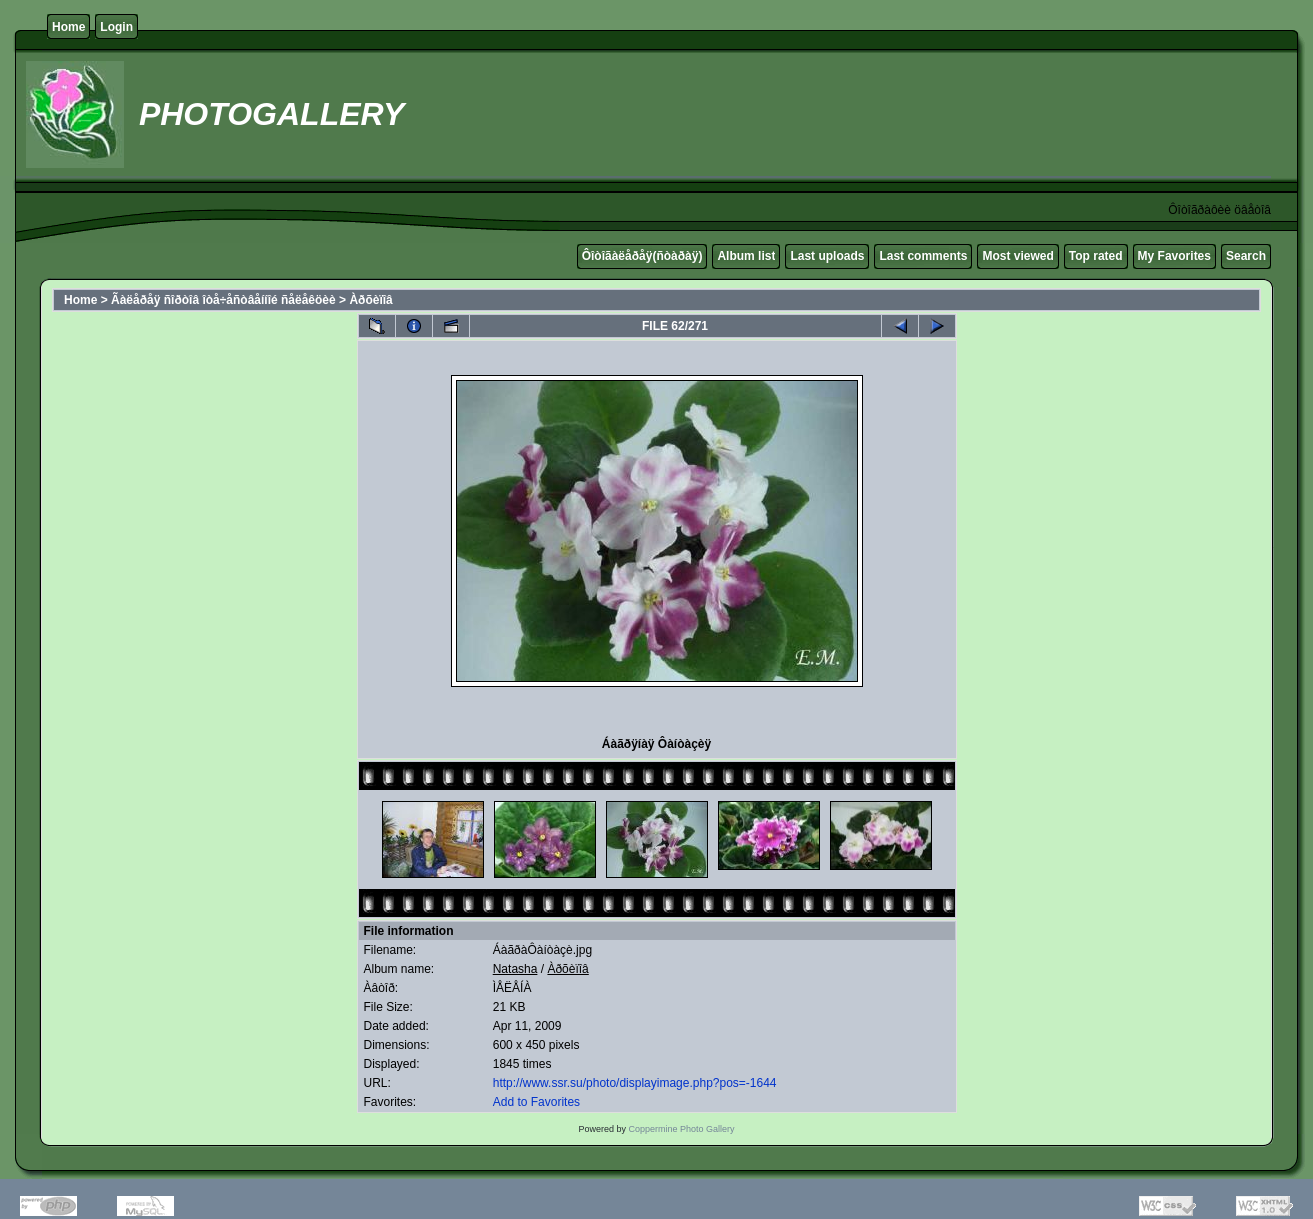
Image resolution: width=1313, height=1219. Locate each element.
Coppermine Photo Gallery (681, 1129)
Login (116, 27)
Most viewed (1017, 256)
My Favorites (1174, 256)
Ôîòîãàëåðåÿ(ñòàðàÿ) (642, 256)
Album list (746, 256)
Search (1246, 256)
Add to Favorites (536, 1102)
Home (68, 27)
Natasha (515, 969)
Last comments (923, 256)
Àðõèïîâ (370, 300)
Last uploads (827, 256)
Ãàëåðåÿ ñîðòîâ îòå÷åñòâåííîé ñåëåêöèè (223, 300)
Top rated (1096, 256)
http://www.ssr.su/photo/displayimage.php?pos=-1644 (635, 1083)
